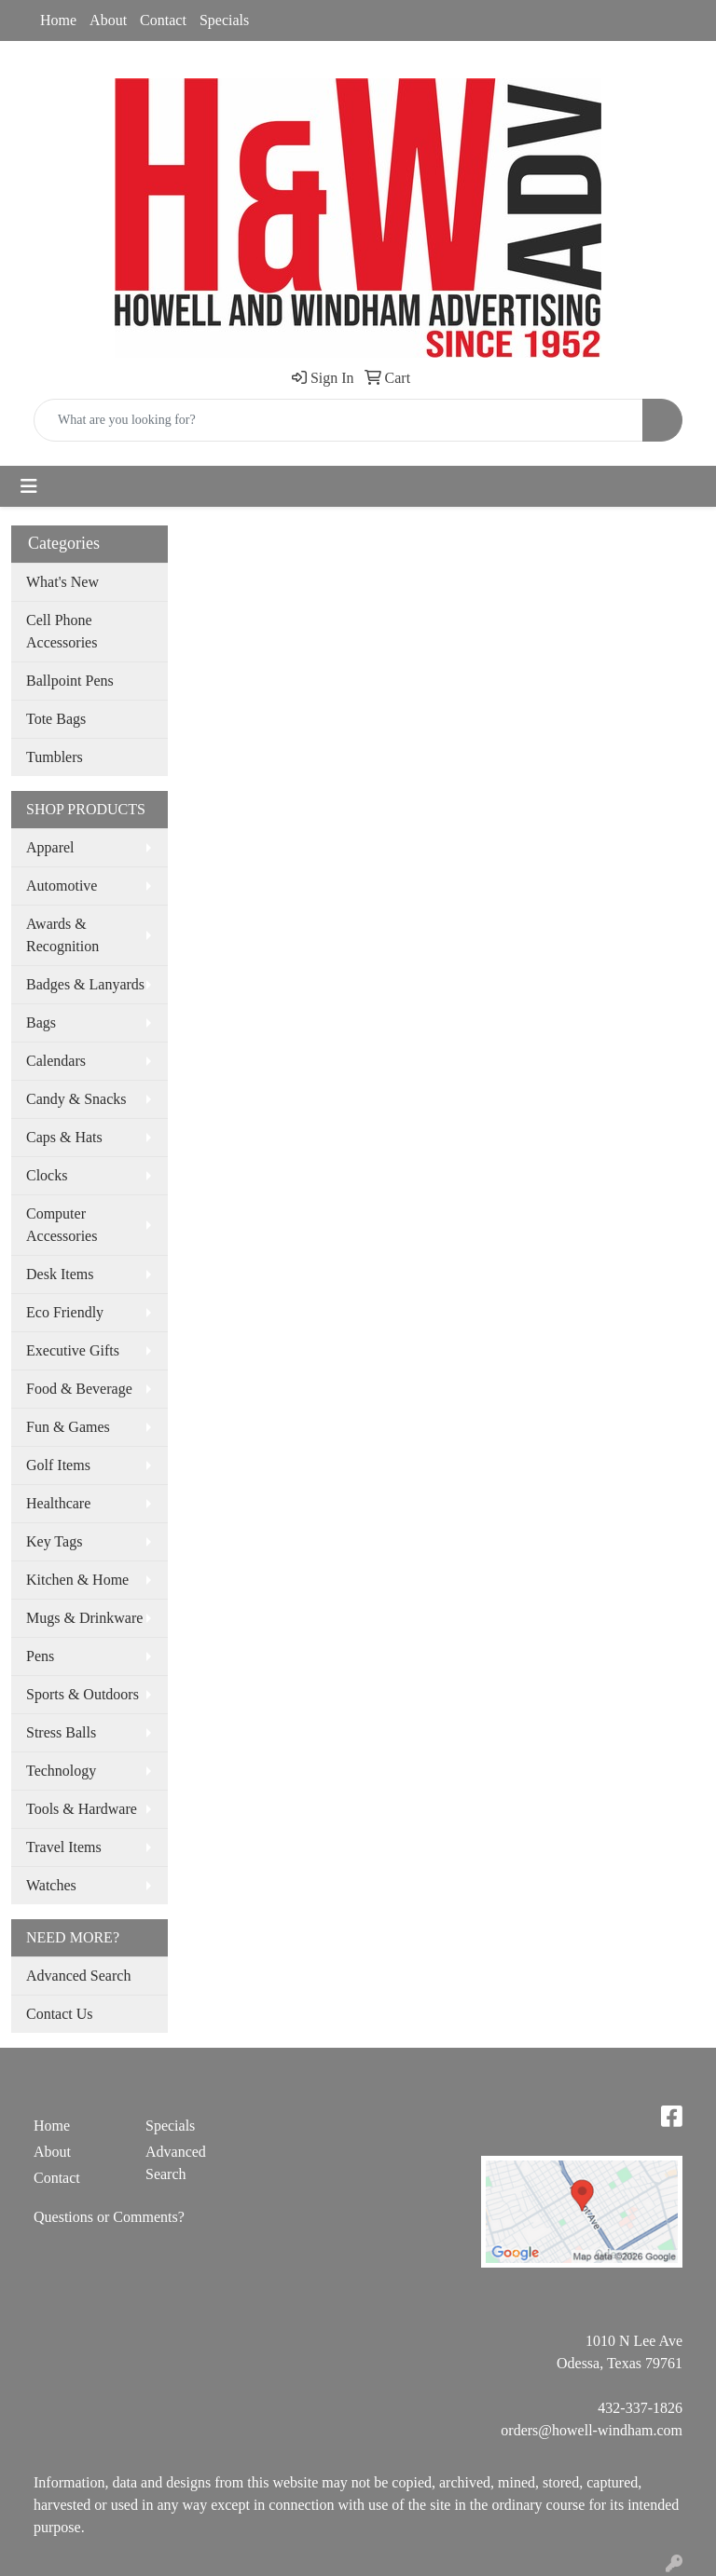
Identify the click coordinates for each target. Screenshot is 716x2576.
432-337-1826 (640, 2408)
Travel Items (64, 1847)
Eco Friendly (64, 1312)
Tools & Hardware (81, 1809)
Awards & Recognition (62, 935)
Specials (224, 20)
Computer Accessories (61, 1225)
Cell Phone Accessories (61, 631)
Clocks (46, 1175)
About (108, 20)
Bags (41, 1022)
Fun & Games (68, 1427)
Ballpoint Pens (70, 680)
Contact (163, 20)
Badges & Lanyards (85, 984)
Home (58, 20)
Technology (61, 1771)
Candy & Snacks (76, 1099)
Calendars (56, 1061)
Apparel (50, 847)
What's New (62, 582)
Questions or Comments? (109, 2217)
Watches (51, 1885)
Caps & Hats (64, 1137)
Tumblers (54, 757)
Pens (40, 1656)
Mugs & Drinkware (84, 1618)
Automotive (61, 885)
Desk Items (59, 1274)
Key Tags (54, 1541)
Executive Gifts (72, 1350)
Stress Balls (61, 1732)
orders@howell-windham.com (591, 2430)
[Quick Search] (338, 420)
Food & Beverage (79, 1389)
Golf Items (58, 1465)
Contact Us (59, 2014)
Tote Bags (56, 719)
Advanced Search (78, 1975)
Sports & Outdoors (82, 1694)
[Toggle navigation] (28, 486)
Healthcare (58, 1503)
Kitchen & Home (77, 1580)
